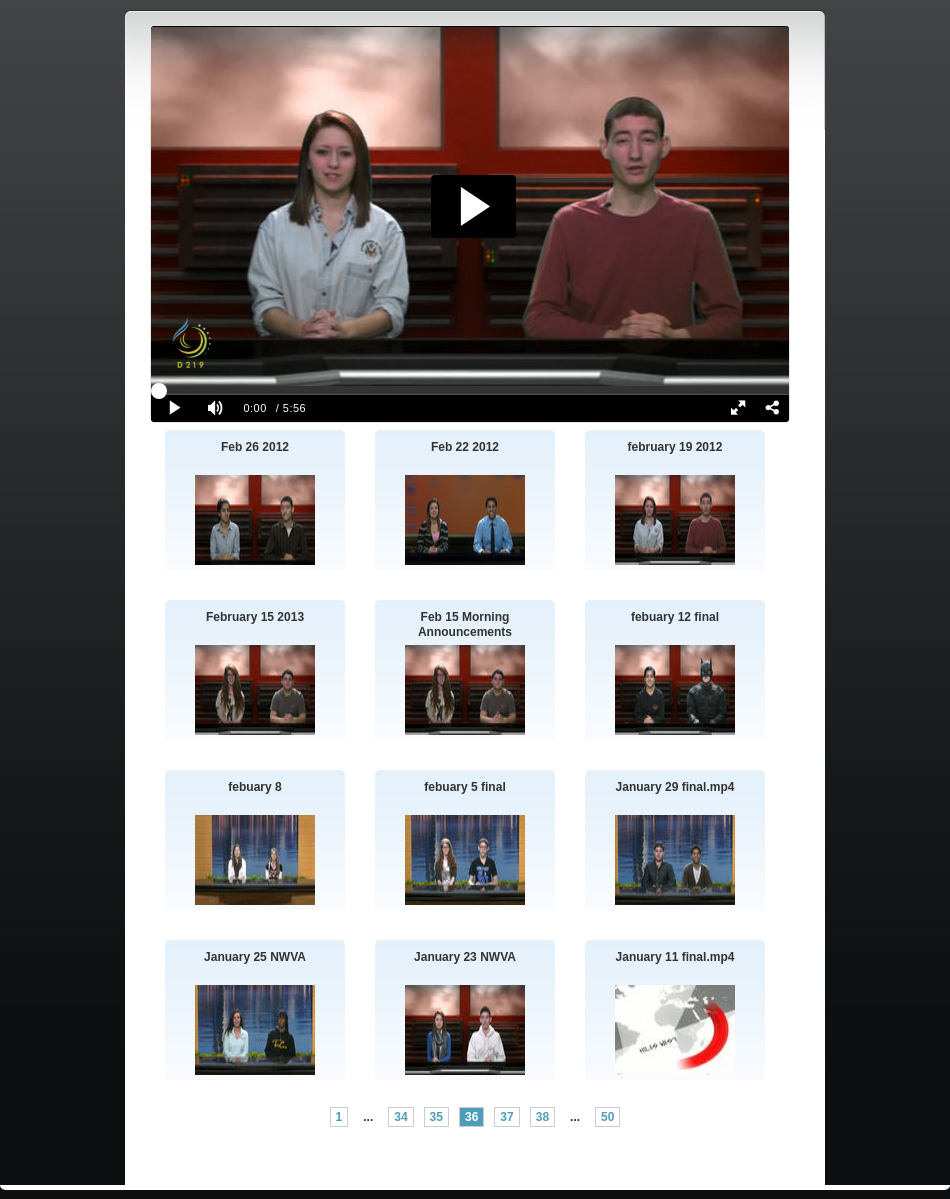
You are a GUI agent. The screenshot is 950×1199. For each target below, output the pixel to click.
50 (607, 1117)
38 (542, 1117)
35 (436, 1117)
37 (506, 1117)
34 (400, 1117)
